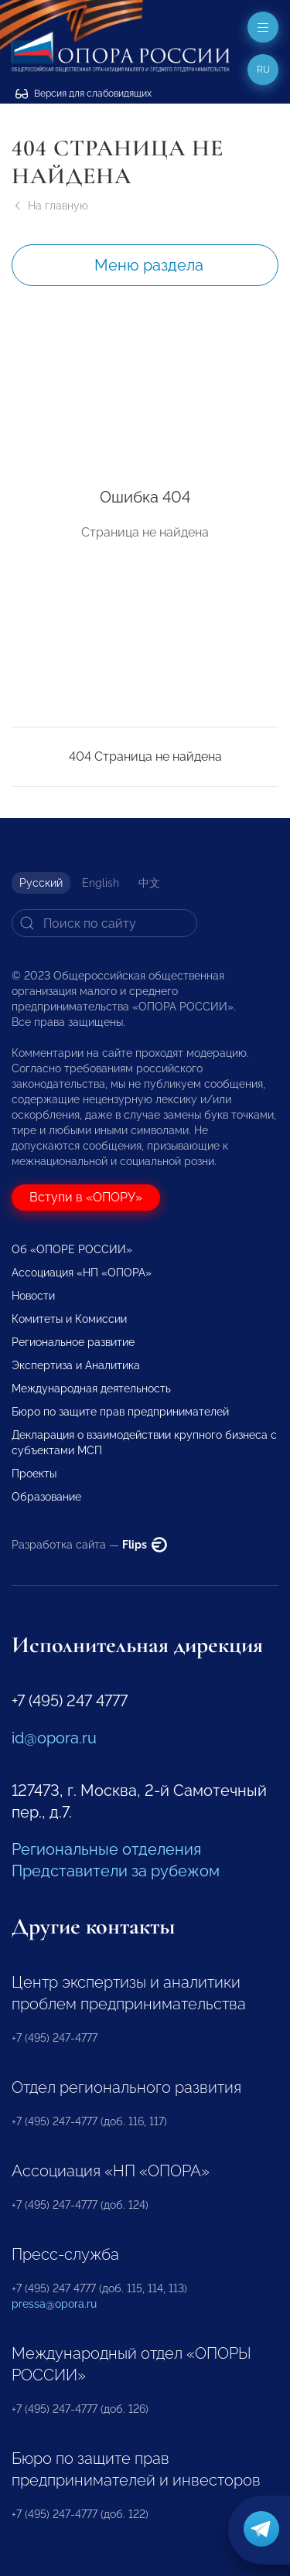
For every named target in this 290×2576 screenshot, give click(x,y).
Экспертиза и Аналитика (76, 1365)
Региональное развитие (73, 1342)
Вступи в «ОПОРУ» (85, 1197)
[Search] (104, 923)
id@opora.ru (54, 1738)
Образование (46, 1497)
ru (263, 69)
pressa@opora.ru (54, 2304)
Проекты (34, 1473)
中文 (149, 883)
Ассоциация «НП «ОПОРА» (82, 1272)
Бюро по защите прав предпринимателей (120, 1412)
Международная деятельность (91, 1388)
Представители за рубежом (116, 1871)
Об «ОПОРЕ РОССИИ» (72, 1249)
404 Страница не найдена (145, 756)
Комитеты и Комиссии (69, 1319)
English (100, 883)
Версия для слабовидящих (83, 93)
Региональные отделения (106, 1849)
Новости (33, 1296)
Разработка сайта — (89, 1544)
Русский (41, 883)
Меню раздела (148, 265)
